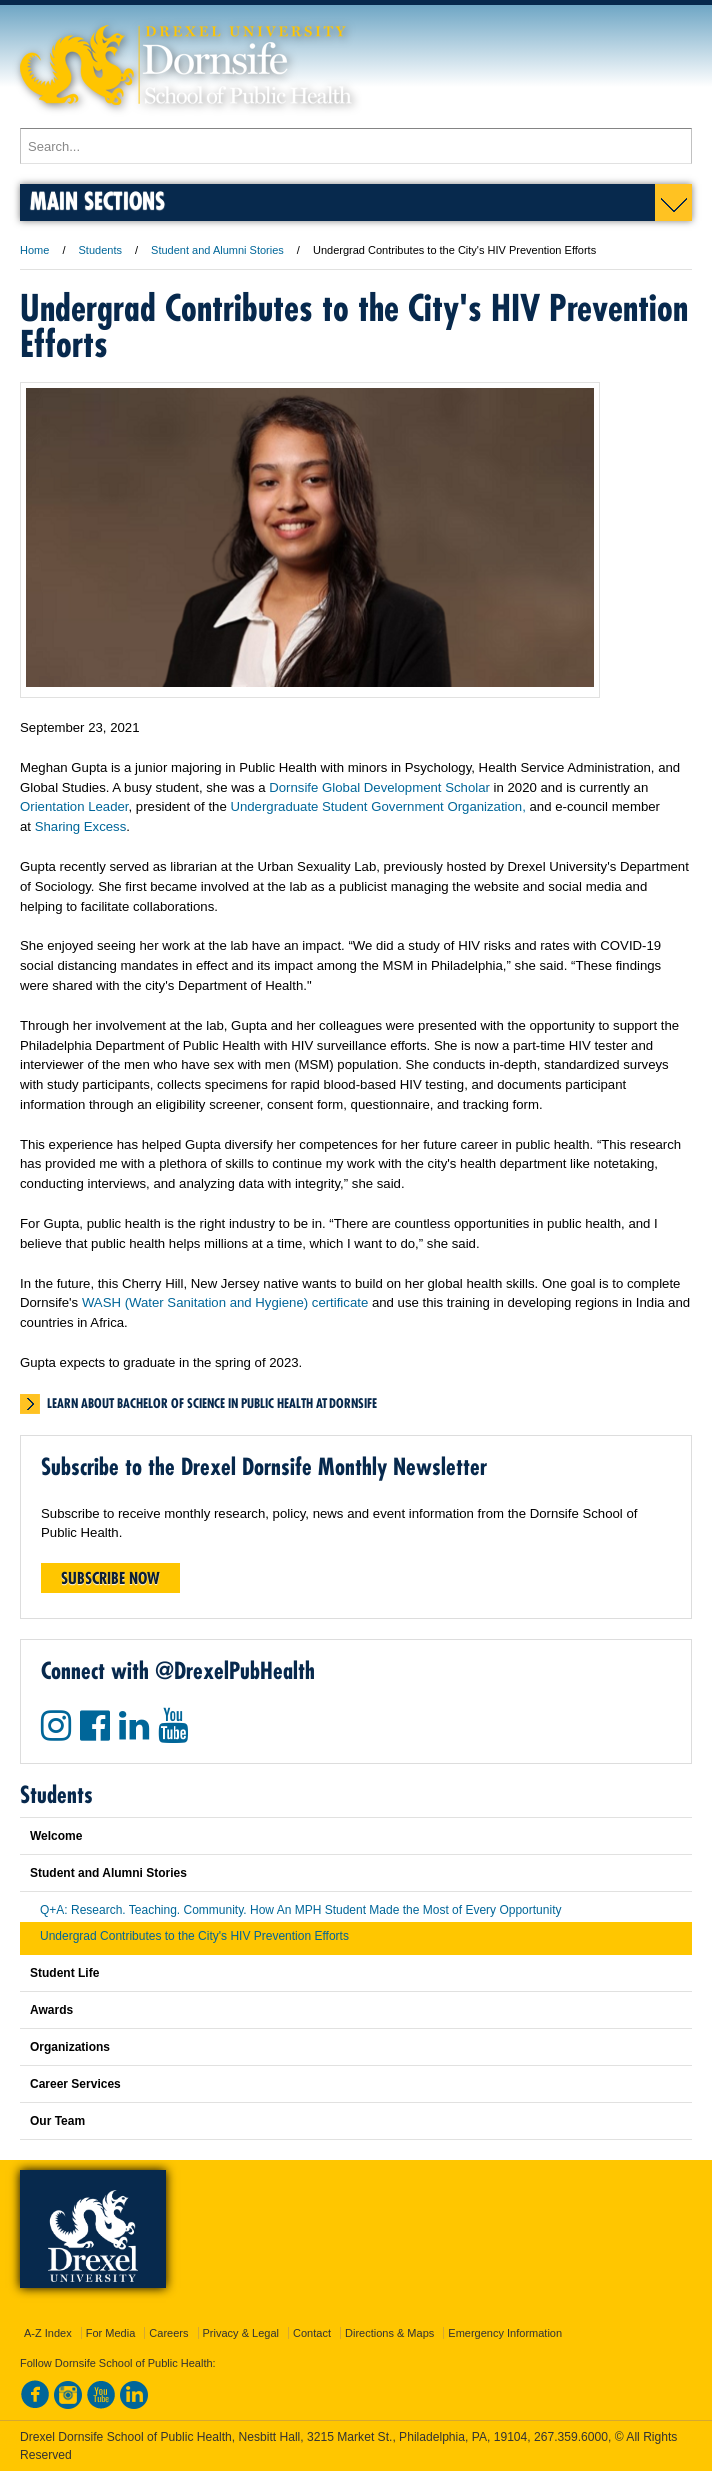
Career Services (75, 2084)
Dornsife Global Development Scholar (379, 787)
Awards (51, 2010)
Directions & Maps (389, 2333)
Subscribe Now (110, 1578)
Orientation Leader (74, 806)
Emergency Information (505, 2333)
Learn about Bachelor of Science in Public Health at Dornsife (212, 1403)
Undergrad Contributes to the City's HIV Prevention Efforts (194, 1936)
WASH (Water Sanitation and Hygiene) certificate (225, 1302)
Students (100, 250)
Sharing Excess (81, 826)
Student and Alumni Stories (217, 250)
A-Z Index (48, 2333)
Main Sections (97, 200)
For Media (111, 2333)
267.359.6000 (571, 2437)
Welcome (56, 1836)
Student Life (64, 1973)
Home (34, 250)
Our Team (57, 2121)
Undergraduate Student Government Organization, (377, 806)
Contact (312, 2333)
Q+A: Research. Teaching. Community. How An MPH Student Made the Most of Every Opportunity (300, 1910)
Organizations (70, 2047)
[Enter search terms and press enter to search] (356, 146)
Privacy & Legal (241, 2333)
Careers (168, 2333)
